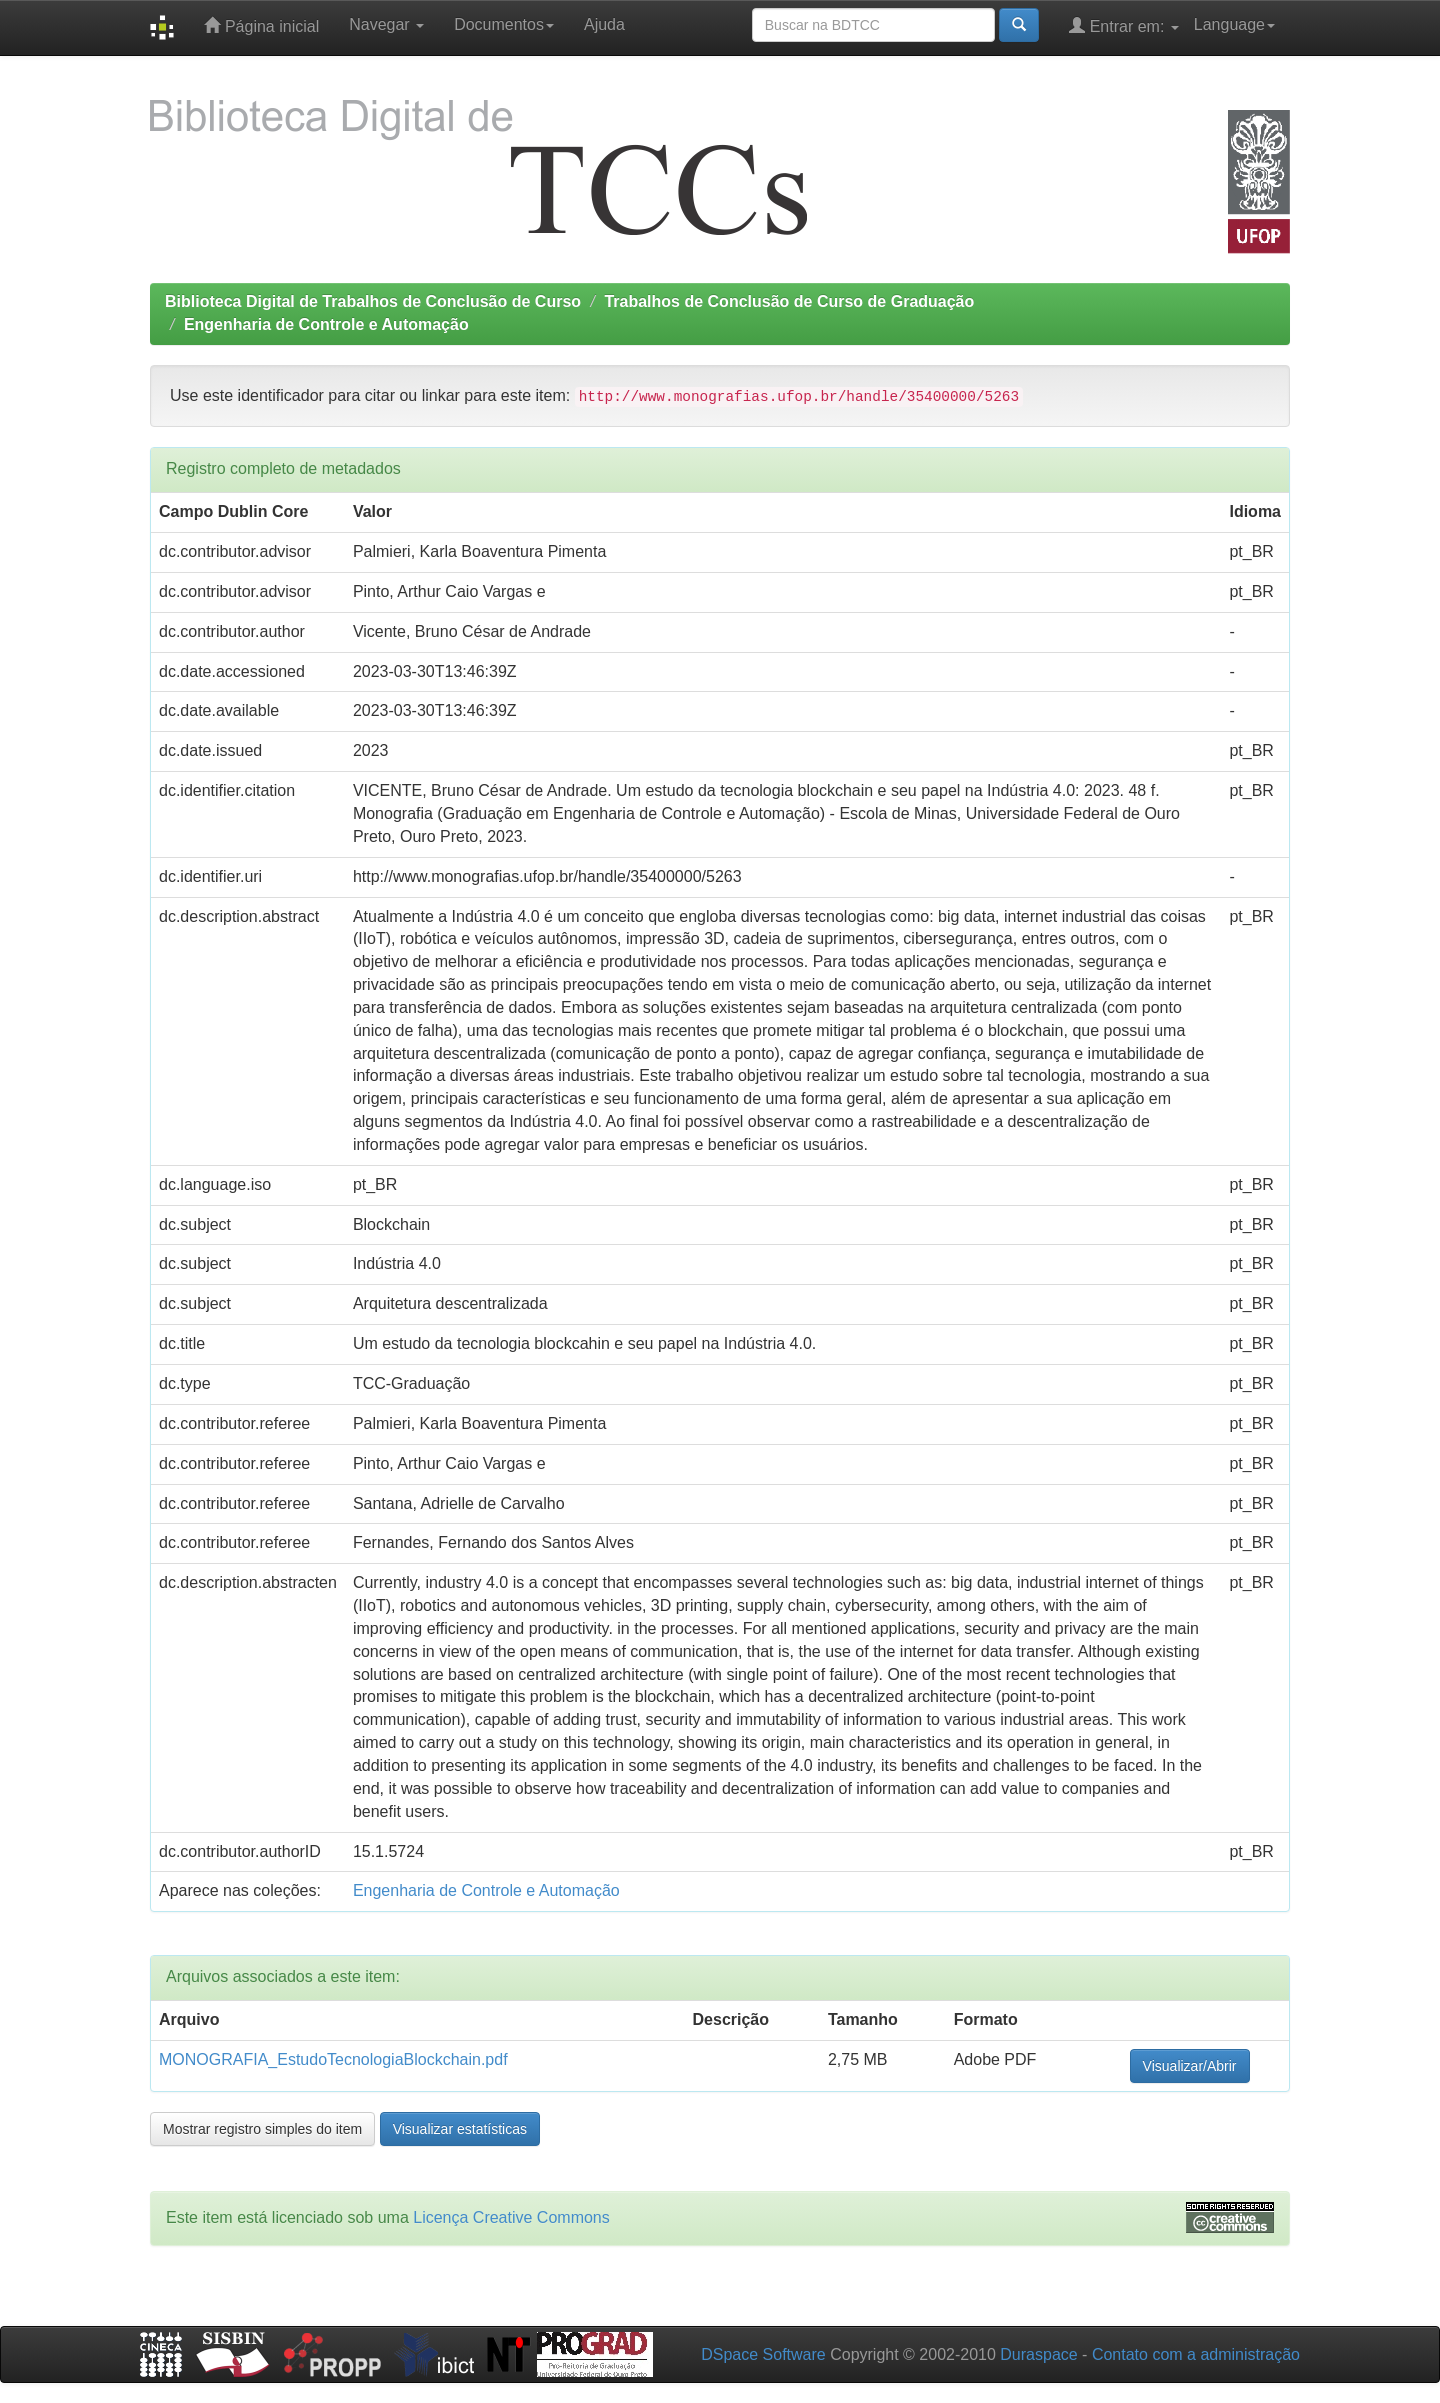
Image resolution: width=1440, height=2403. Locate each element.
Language (1234, 24)
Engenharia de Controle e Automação (326, 324)
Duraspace (1038, 2354)
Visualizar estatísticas (460, 2129)
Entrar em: (1124, 25)
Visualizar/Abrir (1190, 2066)
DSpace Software (763, 2354)
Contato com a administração (1196, 2354)
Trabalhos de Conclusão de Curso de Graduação (789, 301)
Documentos (504, 24)
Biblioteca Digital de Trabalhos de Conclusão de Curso (373, 301)
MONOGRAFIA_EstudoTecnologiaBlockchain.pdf (333, 2059)
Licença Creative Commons (511, 2217)
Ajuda (604, 24)
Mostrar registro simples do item (262, 2129)
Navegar (386, 24)
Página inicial (261, 25)
